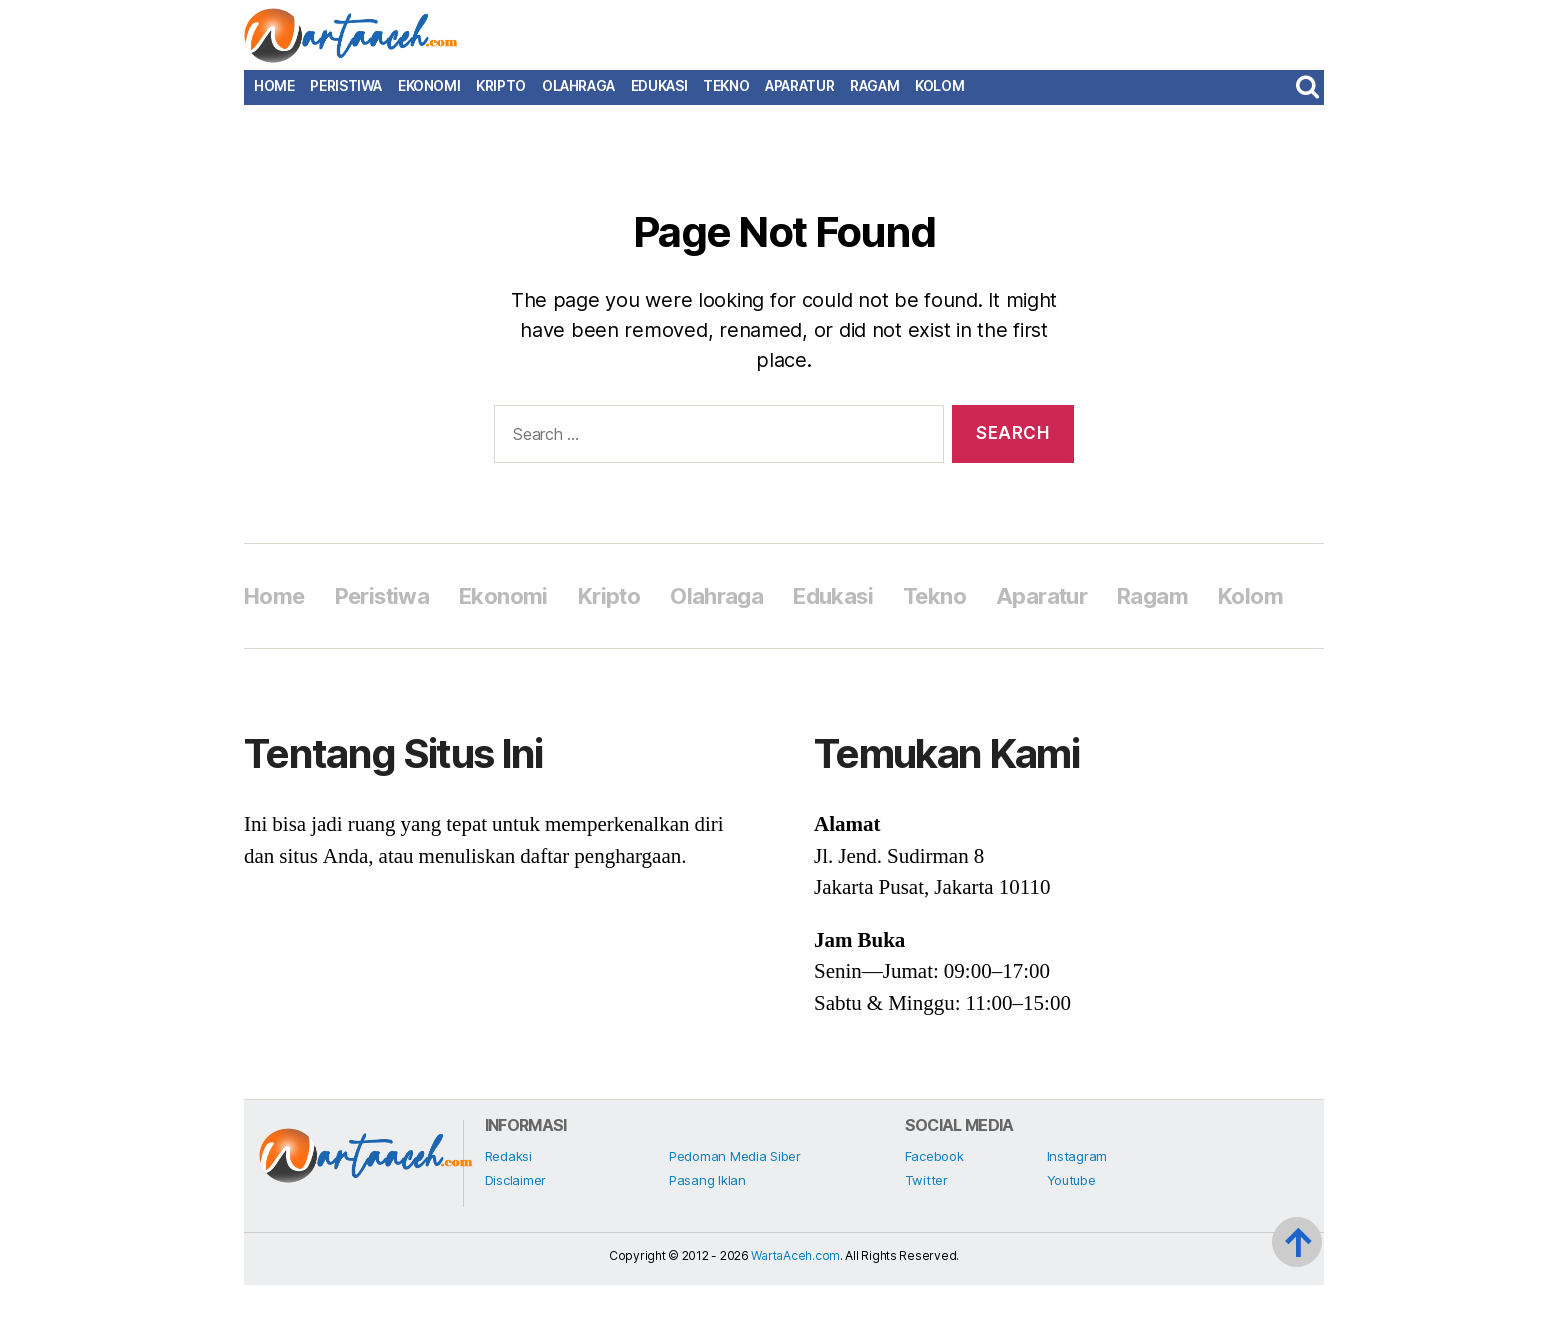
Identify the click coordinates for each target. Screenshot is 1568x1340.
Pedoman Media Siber (735, 1211)
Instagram (1077, 1211)
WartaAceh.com (795, 1310)
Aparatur (799, 96)
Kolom (939, 96)
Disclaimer (515, 1235)
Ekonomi (429, 96)
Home (274, 96)
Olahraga (578, 96)
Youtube (1071, 1235)
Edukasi (659, 96)
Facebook (934, 1211)
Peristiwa (346, 96)
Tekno (726, 96)
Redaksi (508, 1211)
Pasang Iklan (707, 1235)
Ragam (874, 96)
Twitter (926, 1235)
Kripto (501, 96)
